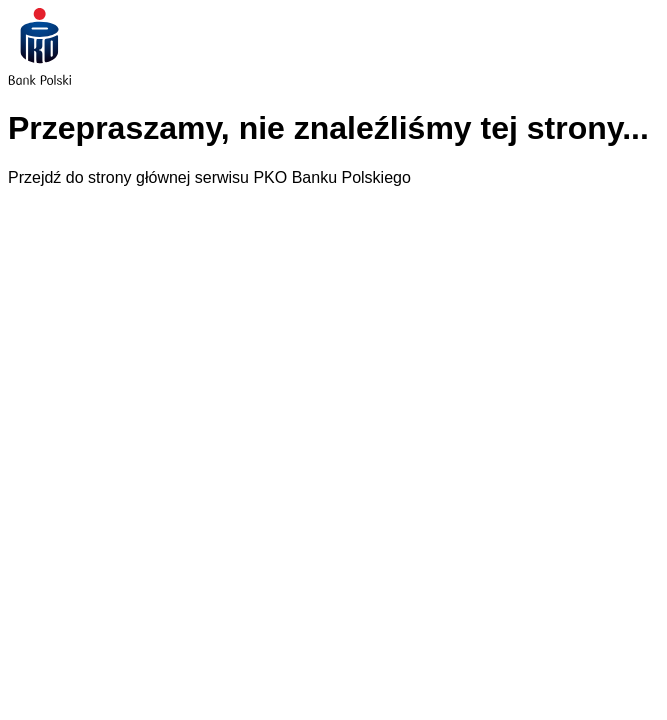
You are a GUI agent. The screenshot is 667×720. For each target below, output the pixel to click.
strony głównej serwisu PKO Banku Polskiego (249, 177)
